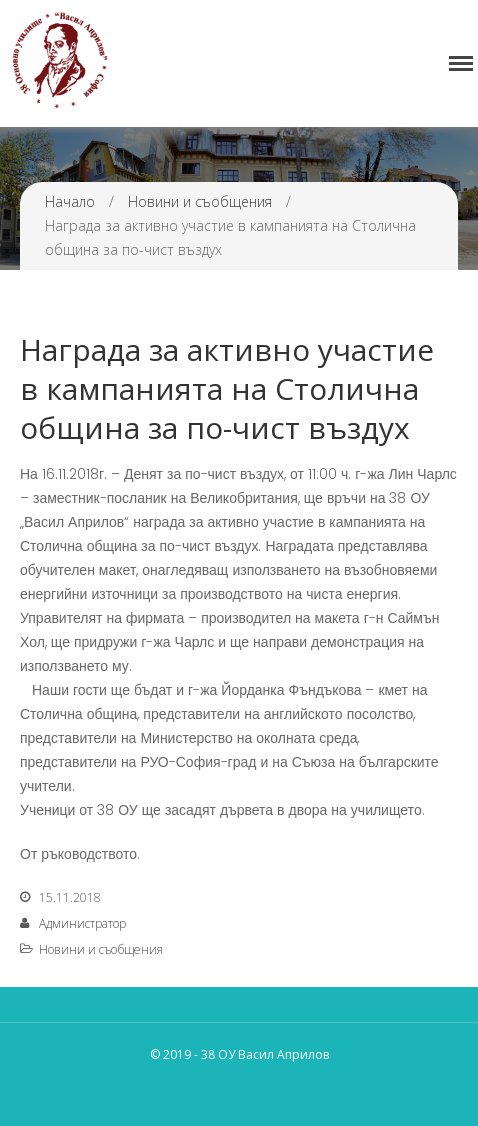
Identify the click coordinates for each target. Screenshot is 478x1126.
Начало (70, 201)
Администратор (82, 923)
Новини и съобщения (200, 201)
